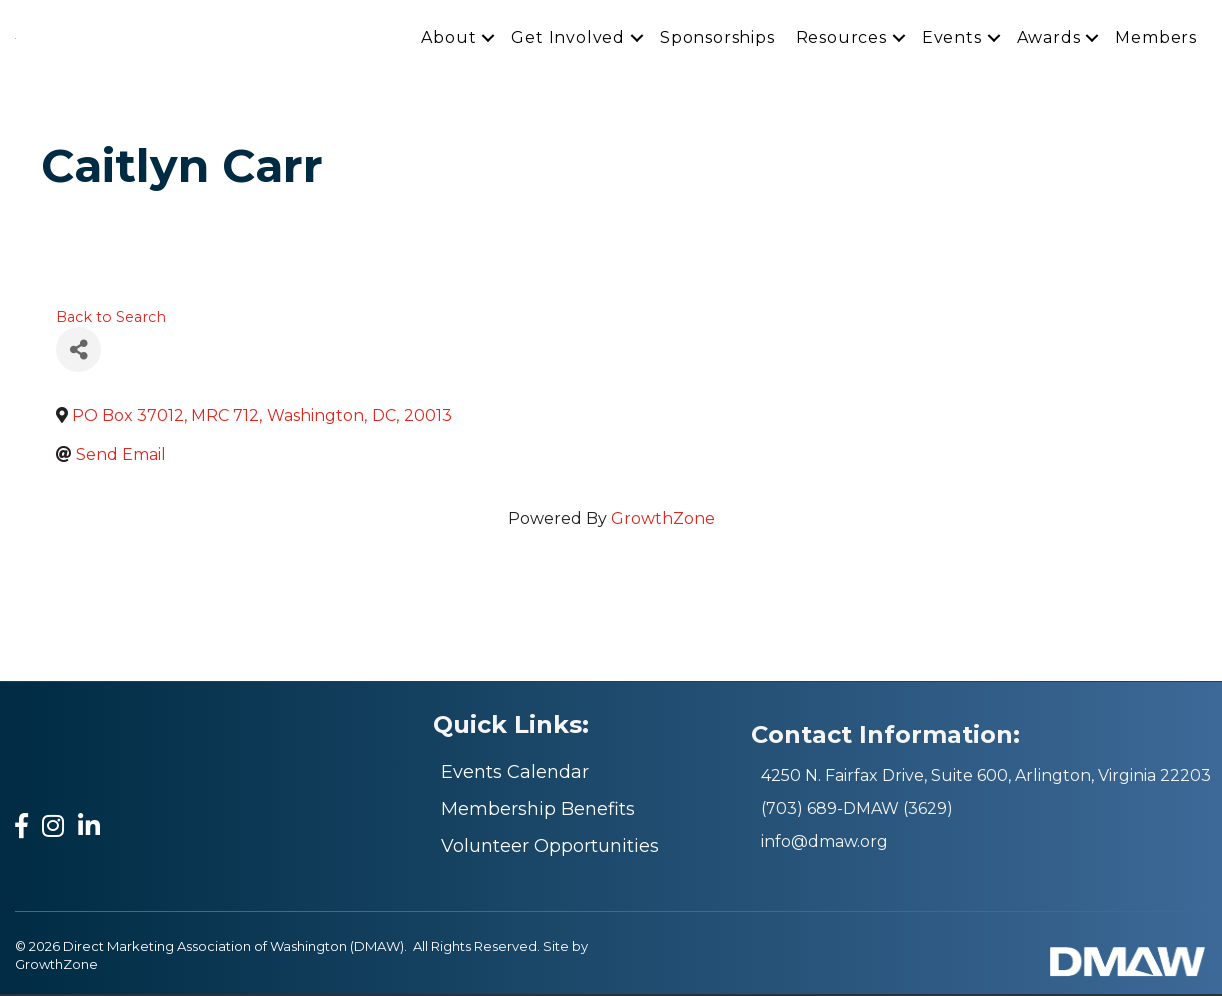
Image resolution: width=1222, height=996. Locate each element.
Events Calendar (515, 775)
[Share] (78, 352)
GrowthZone (663, 521)
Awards (1049, 38)
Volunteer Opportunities (550, 849)
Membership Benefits (538, 812)
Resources (841, 38)
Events (952, 38)
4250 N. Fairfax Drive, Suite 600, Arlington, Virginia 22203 (986, 778)
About (448, 38)
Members (1156, 38)
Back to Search (111, 319)
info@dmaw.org (824, 844)
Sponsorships (717, 38)
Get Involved (568, 38)
